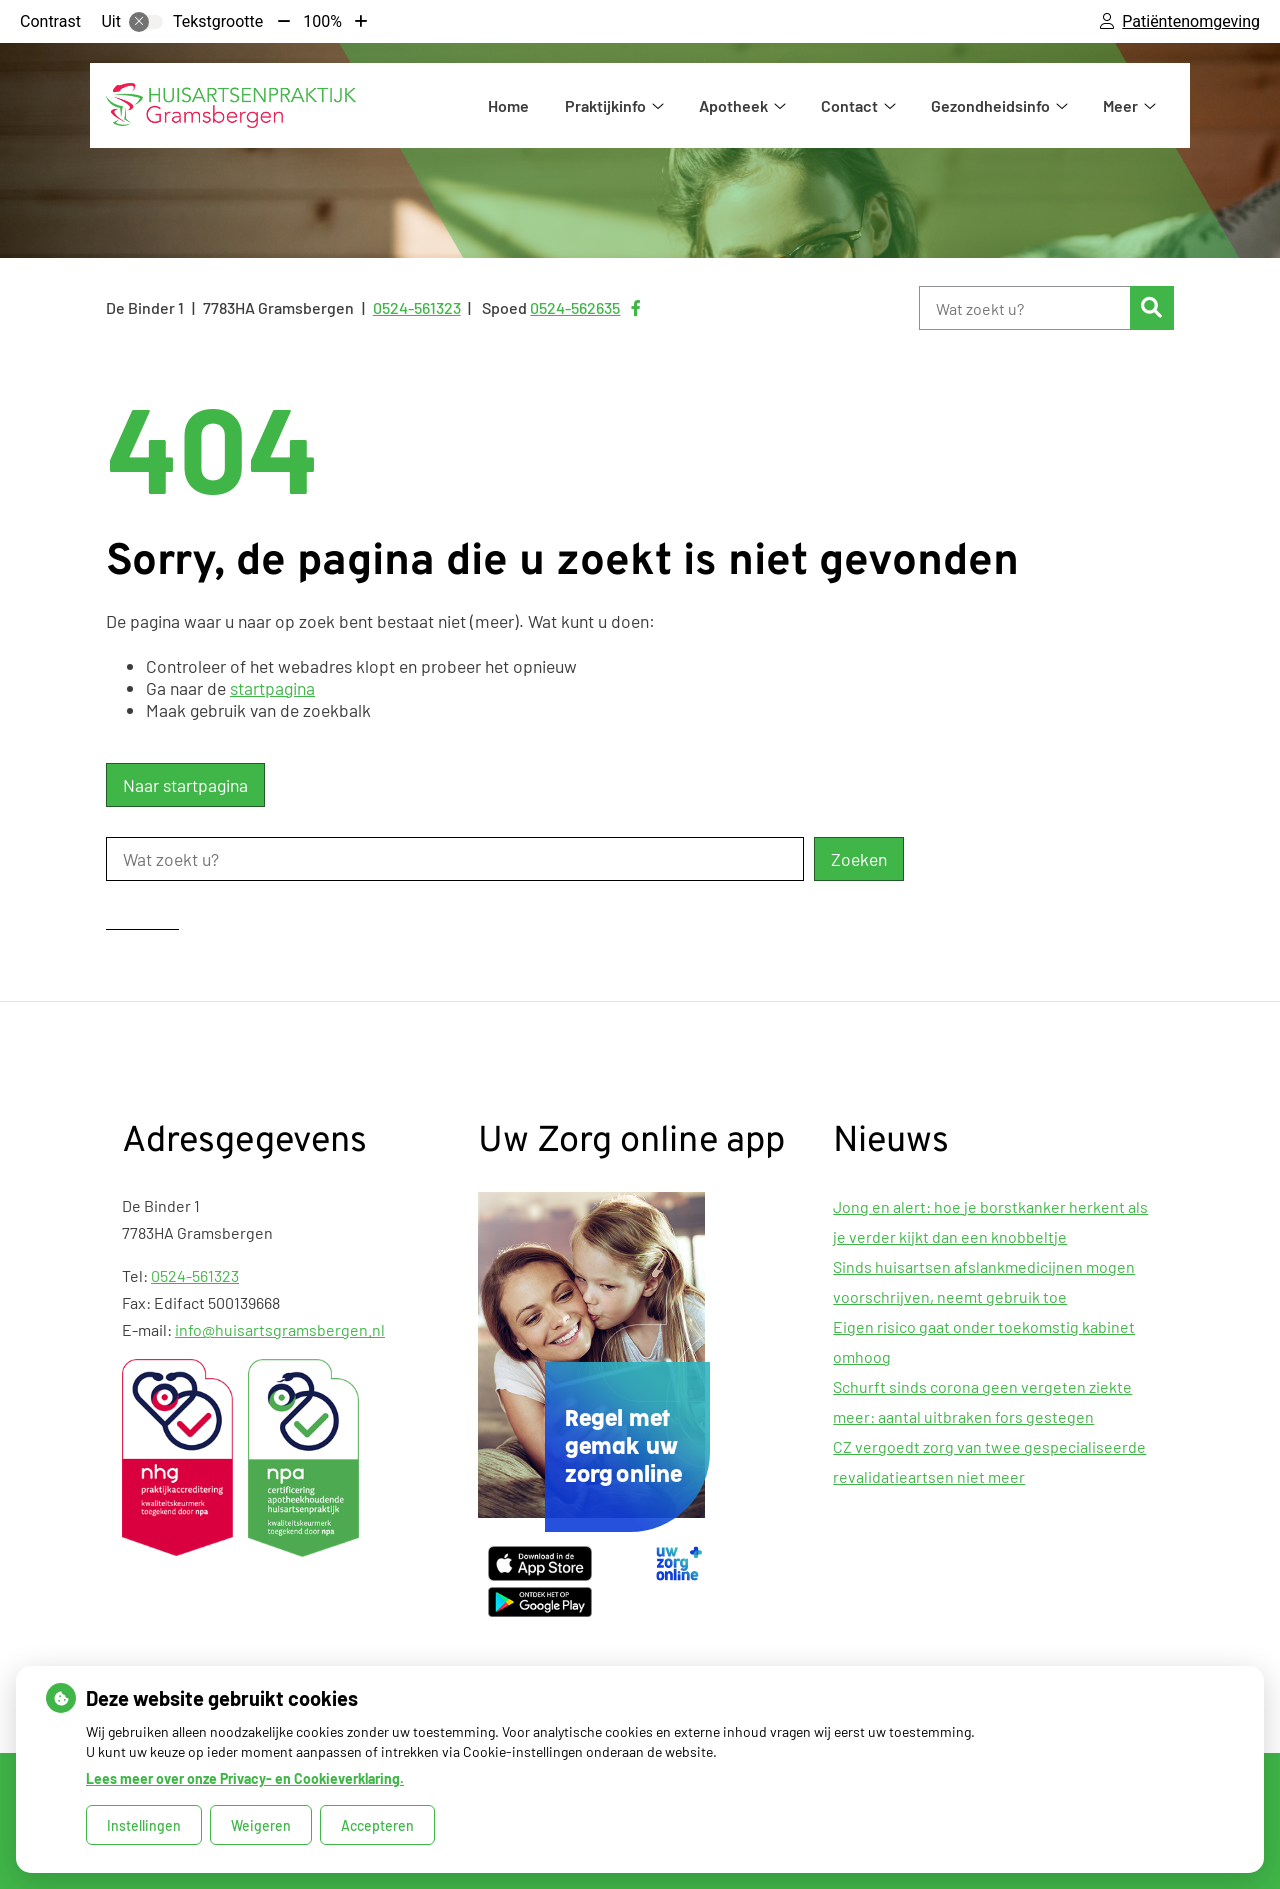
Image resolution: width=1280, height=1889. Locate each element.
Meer (1120, 105)
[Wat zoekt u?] (1024, 308)
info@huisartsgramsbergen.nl (280, 1329)
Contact (849, 105)
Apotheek (733, 105)
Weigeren (261, 1825)
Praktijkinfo (605, 105)
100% (322, 21)
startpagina (272, 688)
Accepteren (377, 1825)
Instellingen (144, 1825)
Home (508, 105)
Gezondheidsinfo (990, 105)
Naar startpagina (185, 785)
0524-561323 (195, 1275)
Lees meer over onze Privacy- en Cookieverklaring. (245, 1778)
